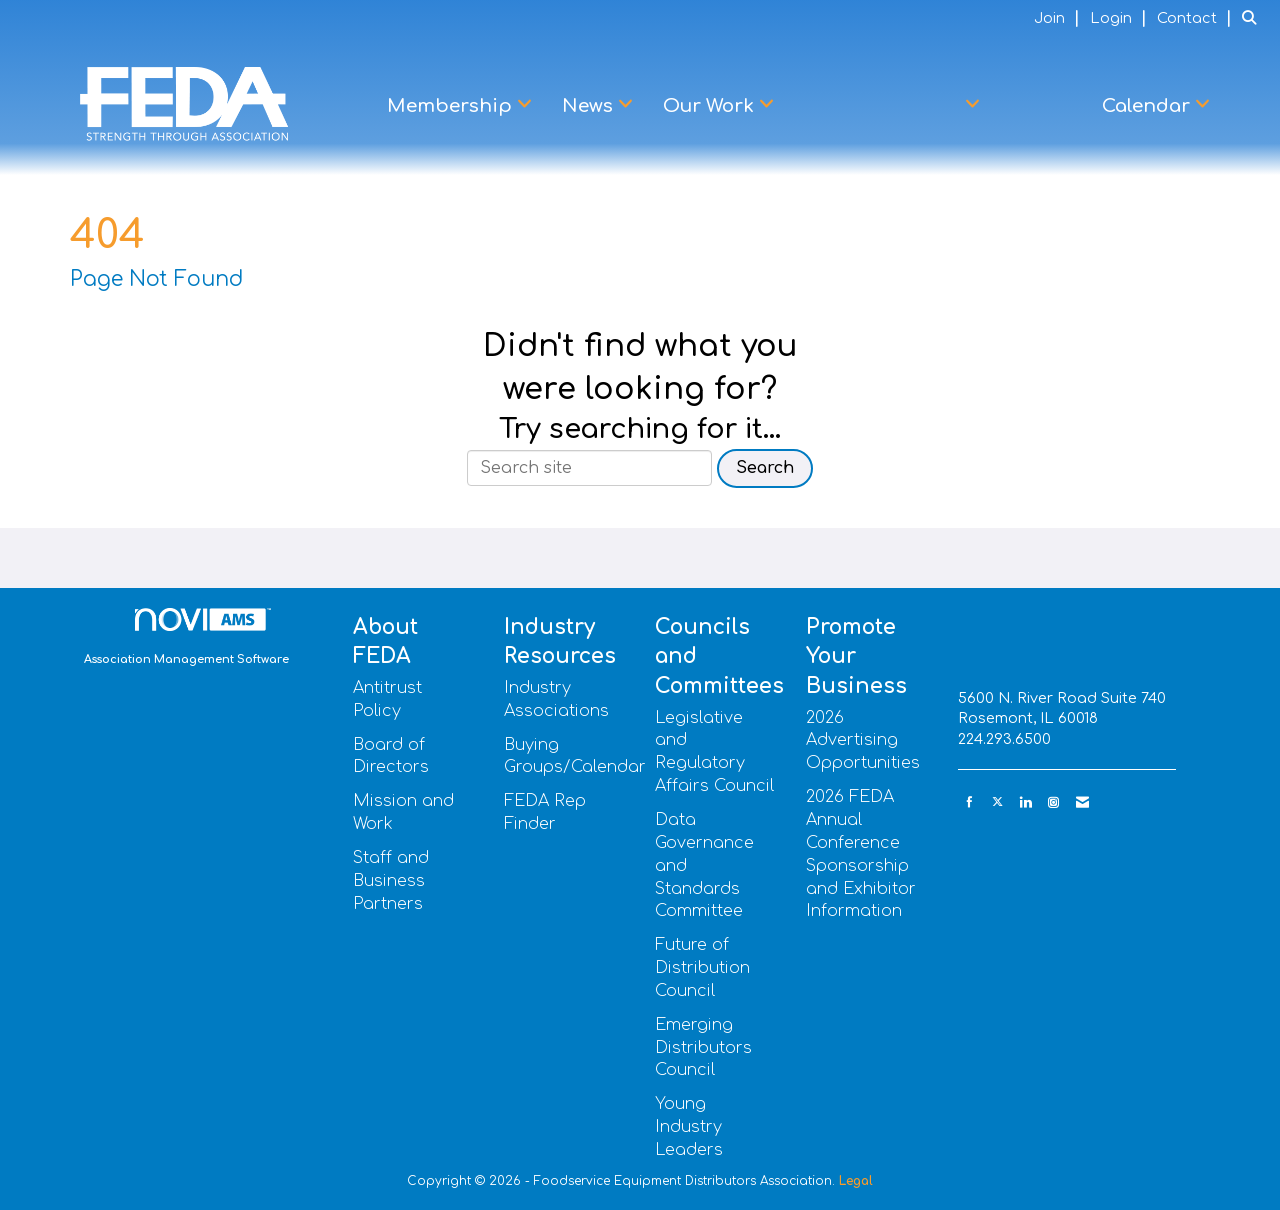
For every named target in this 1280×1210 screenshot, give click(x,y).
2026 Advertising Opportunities (863, 741)
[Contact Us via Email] (1082, 802)
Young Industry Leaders (689, 1127)
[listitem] (1059, 18)
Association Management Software (186, 637)
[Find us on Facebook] (969, 802)
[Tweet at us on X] (997, 802)
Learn (1041, 106)
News (590, 106)
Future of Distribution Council (702, 968)
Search (765, 468)
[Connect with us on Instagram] (1053, 802)
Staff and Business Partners (391, 881)
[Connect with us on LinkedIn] (1025, 802)
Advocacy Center (882, 106)
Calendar (1148, 106)
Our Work (711, 106)
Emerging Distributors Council (703, 1048)
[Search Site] (1253, 18)
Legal (856, 1181)
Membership (452, 106)
